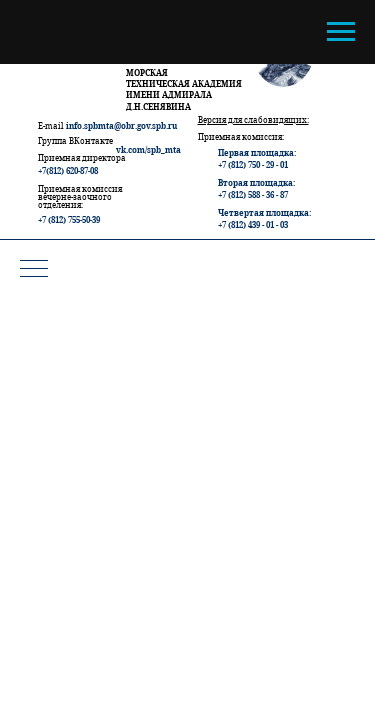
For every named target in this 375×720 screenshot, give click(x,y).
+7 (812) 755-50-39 (69, 219)
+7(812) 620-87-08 (68, 170)
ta (177, 149)
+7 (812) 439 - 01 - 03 (253, 224)
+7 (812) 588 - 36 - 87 (253, 194)
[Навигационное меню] (341, 32)
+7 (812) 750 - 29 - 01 (253, 164)
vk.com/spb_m (144, 149)
